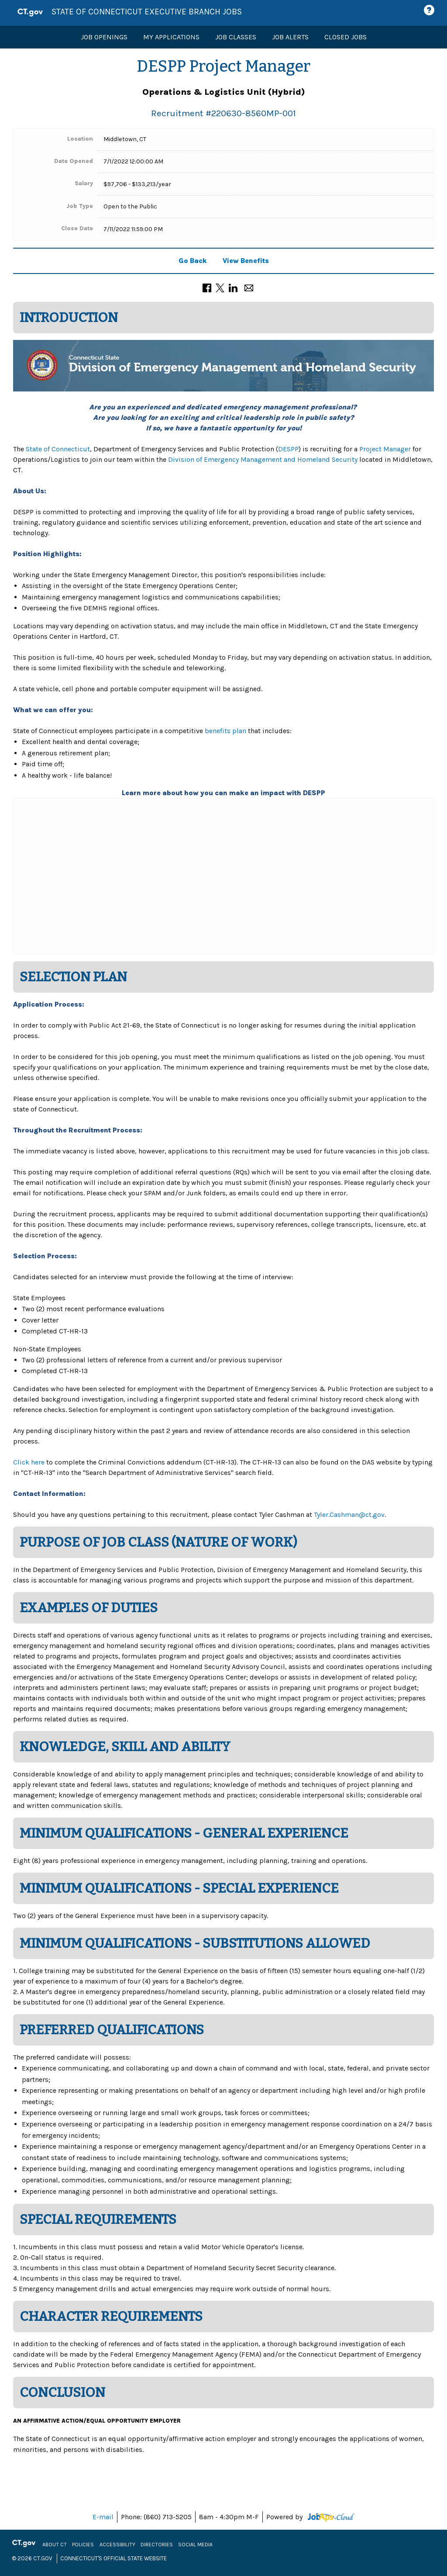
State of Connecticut (58, 449)
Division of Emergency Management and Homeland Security (263, 459)
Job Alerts (290, 37)
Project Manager (386, 449)
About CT (57, 2544)
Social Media (197, 2544)
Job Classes (235, 37)
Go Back (193, 260)
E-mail (103, 2517)
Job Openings (104, 37)
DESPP (288, 449)
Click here (29, 1462)
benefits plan (225, 731)
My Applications (171, 37)
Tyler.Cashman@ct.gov (349, 1514)
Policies (85, 2544)
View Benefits (246, 260)
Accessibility (120, 2544)
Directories (159, 2544)
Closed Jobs (345, 37)
